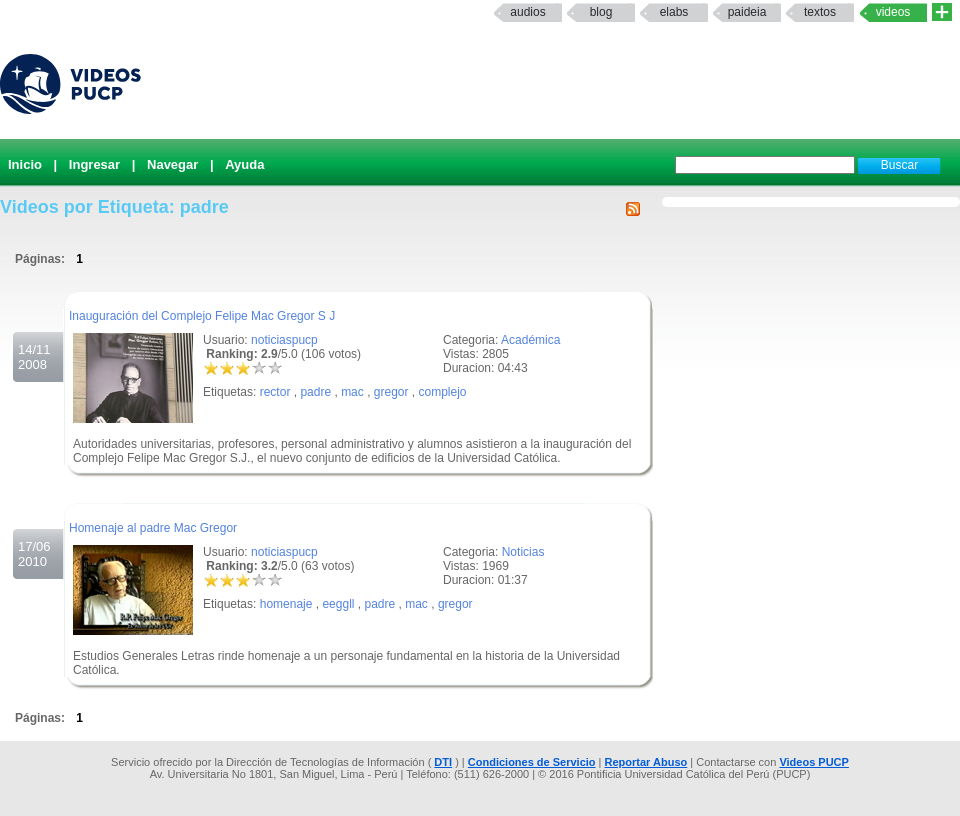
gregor (391, 392)
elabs (674, 12)
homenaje (286, 604)
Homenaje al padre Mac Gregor (153, 528)
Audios (527, 12)
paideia (747, 12)
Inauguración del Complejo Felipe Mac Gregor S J (202, 316)
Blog (601, 12)
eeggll (338, 604)
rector (275, 392)
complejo (443, 392)
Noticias (523, 552)
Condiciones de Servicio (532, 762)
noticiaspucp (284, 340)
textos (820, 12)
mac (352, 392)
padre (315, 392)
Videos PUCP (814, 762)
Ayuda (244, 164)
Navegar (172, 164)
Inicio (25, 164)
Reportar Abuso (646, 762)
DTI (443, 762)
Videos (893, 12)
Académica (530, 340)
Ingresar (94, 164)
